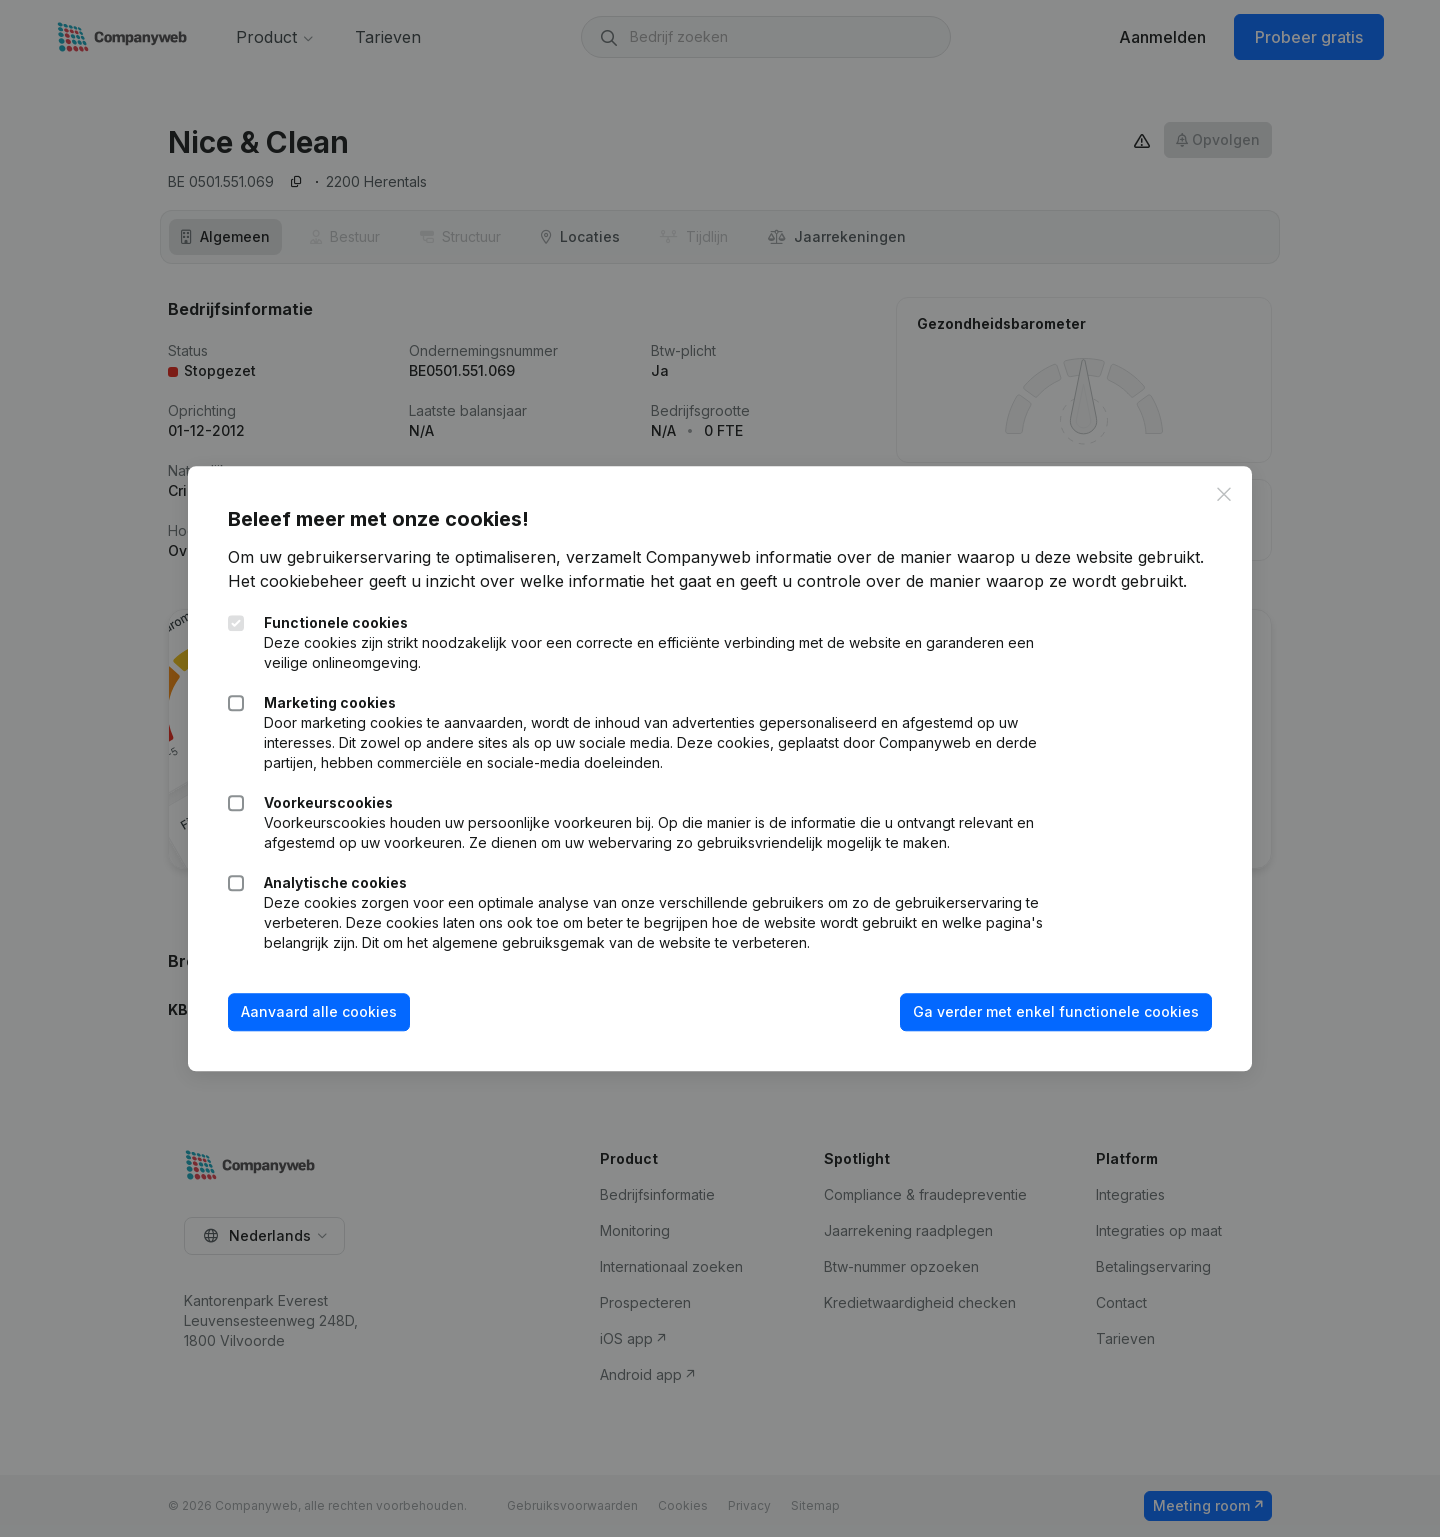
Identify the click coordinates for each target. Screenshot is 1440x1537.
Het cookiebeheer (296, 582)
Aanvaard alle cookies (319, 1012)
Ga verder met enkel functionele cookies (1056, 1012)
